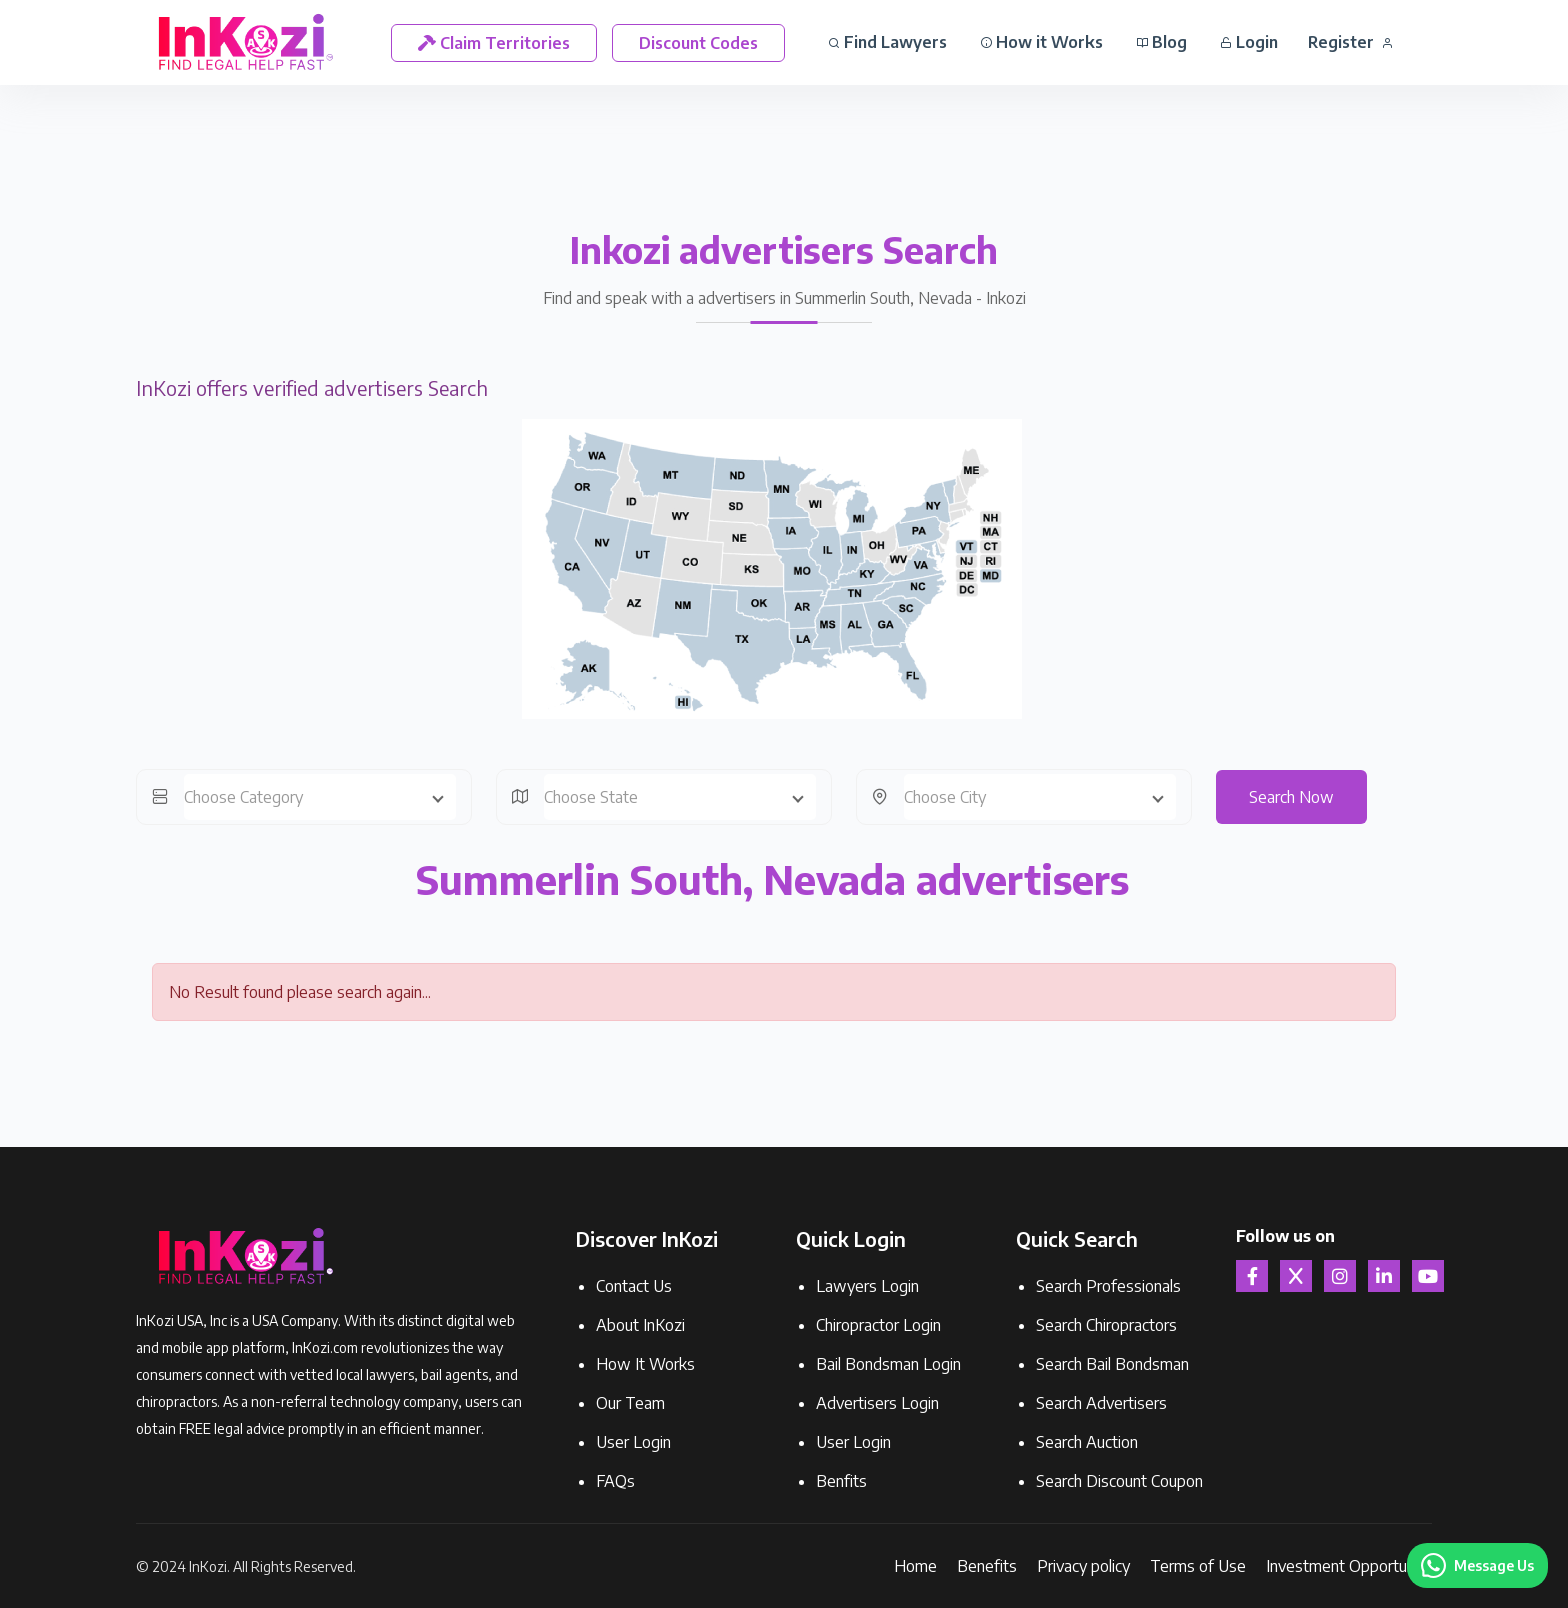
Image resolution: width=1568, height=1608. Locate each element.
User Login (633, 1442)
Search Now (1291, 797)
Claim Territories (494, 43)
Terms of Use (1198, 1566)
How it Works (1041, 42)
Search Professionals (1108, 1286)
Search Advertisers (1101, 1403)
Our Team (630, 1403)
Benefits (987, 1566)
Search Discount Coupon (1119, 1481)
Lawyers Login (867, 1286)
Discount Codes (698, 43)
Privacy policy (1083, 1566)
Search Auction (1087, 1442)
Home (915, 1566)
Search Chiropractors (1106, 1325)
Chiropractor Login (878, 1325)
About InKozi (640, 1325)
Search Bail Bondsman (1112, 1364)
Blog (1161, 42)
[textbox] (320, 797)
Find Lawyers (887, 42)
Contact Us (634, 1286)
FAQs (615, 1481)
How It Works (645, 1364)
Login (1249, 42)
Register (1350, 42)
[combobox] (320, 797)
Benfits (841, 1481)
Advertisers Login (877, 1403)
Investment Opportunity (1349, 1566)
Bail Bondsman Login (888, 1364)
